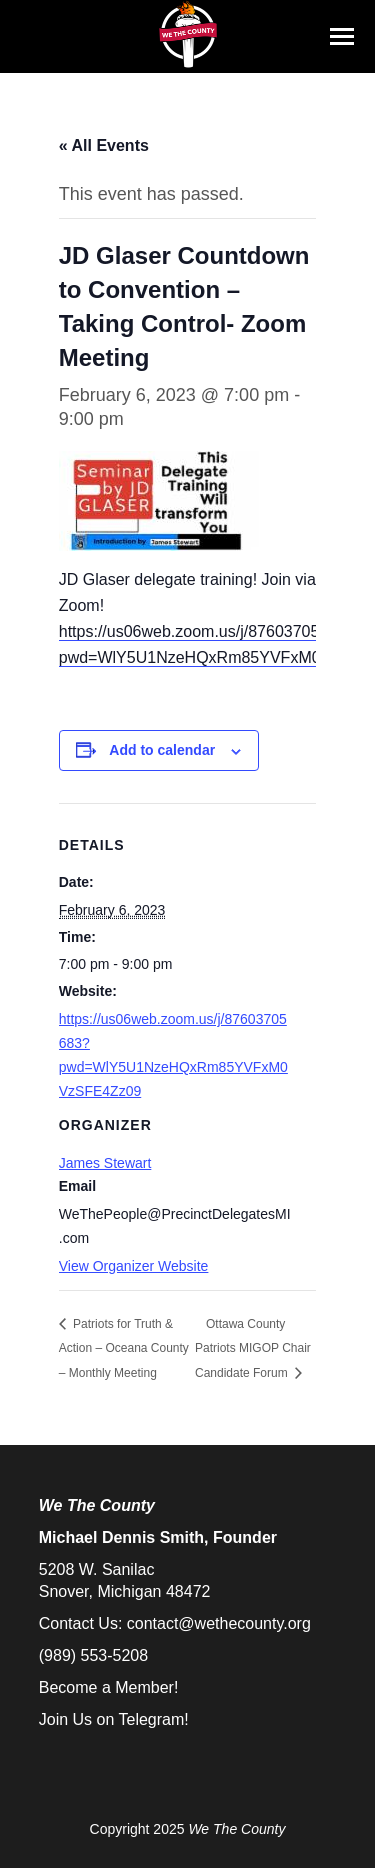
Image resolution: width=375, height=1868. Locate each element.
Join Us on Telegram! (114, 1719)
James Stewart (105, 1163)
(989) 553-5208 (93, 1655)
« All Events (104, 145)
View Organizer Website (134, 1266)
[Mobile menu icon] (342, 36)
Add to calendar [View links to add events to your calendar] (162, 750)
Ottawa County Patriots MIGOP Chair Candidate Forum (253, 1349)
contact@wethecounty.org (219, 1623)
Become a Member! (109, 1687)
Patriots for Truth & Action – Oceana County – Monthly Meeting (124, 1349)
